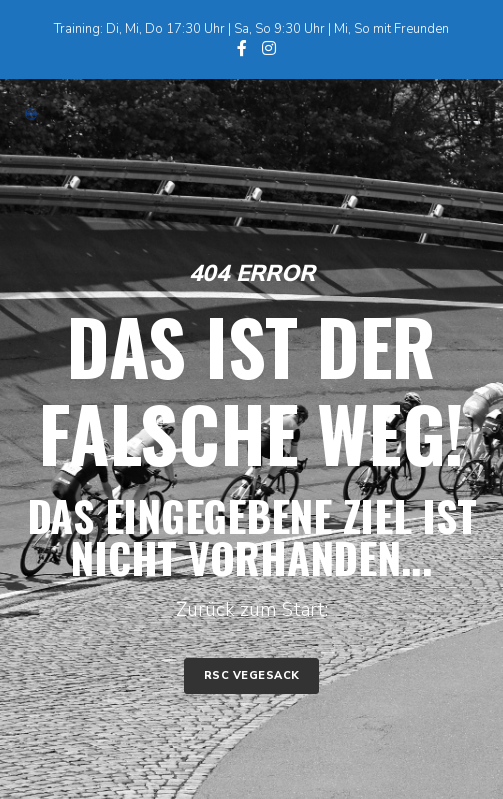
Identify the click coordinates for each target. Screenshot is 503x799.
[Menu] (457, 114)
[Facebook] (242, 48)
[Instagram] (269, 48)
